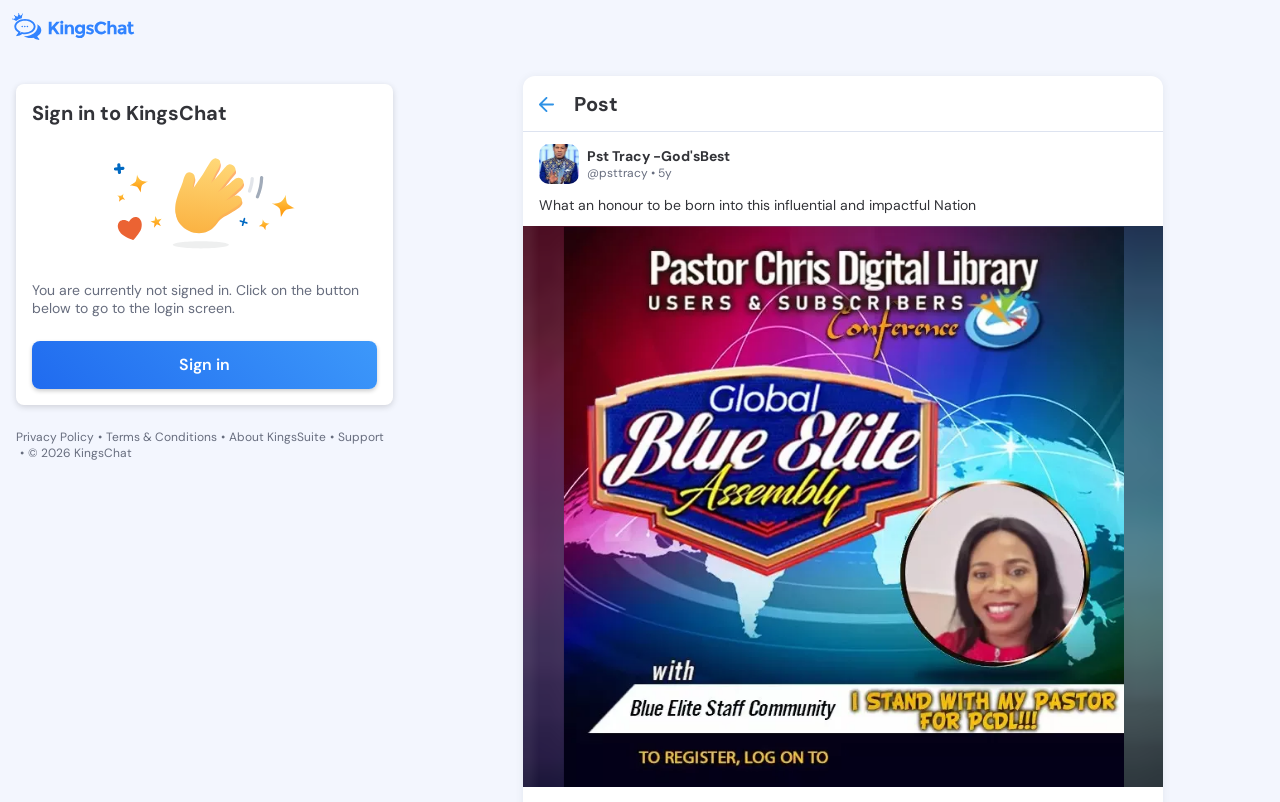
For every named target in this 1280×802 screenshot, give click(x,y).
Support (361, 437)
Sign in (204, 364)
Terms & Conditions (161, 437)
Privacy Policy (55, 437)
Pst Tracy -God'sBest (658, 156)
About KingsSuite (277, 437)
